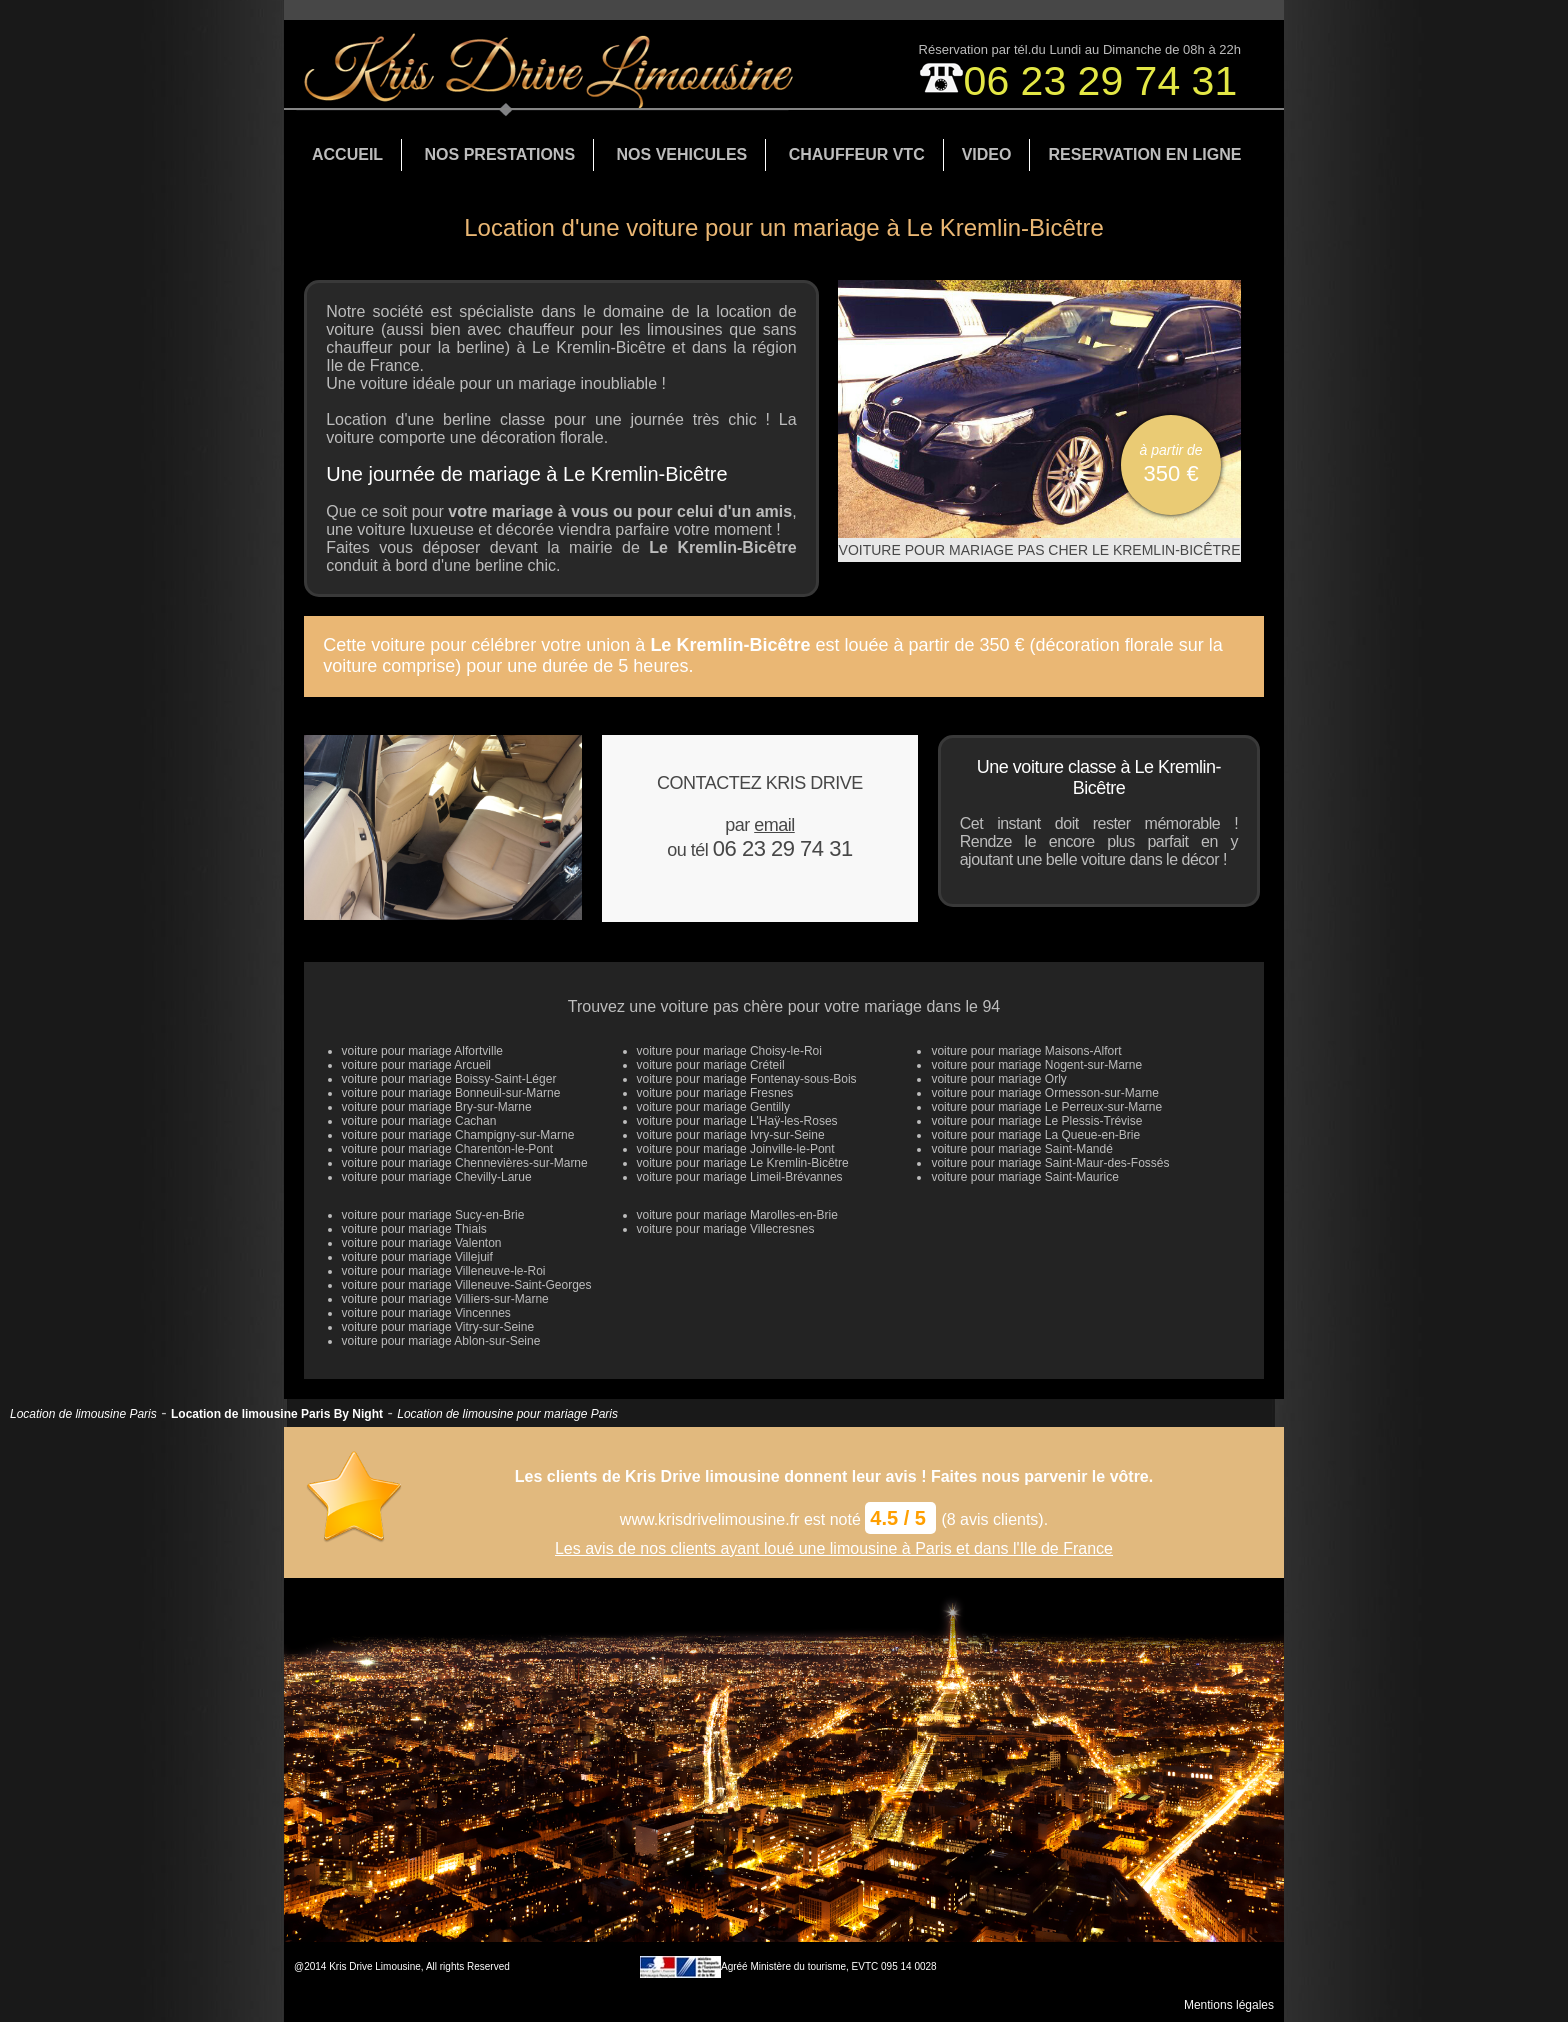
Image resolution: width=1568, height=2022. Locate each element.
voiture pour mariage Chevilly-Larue (437, 1177)
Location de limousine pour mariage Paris (507, 1414)
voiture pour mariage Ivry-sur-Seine (731, 1135)
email (774, 825)
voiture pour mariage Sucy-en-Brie (433, 1215)
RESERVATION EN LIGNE (1144, 154)
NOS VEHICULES (682, 154)
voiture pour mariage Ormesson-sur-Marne (1044, 1093)
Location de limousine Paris (83, 1414)
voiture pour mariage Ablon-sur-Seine (441, 1341)
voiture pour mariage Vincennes (426, 1313)
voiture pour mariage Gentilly (713, 1107)
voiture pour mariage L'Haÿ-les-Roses (737, 1121)
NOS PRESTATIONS (500, 154)
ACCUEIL (347, 154)
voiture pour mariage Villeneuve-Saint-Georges (467, 1285)
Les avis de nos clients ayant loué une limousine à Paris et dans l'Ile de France (834, 1548)
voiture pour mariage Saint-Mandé (1021, 1149)
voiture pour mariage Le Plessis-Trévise (1036, 1121)
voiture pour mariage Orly (998, 1079)
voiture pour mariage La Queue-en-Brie (1035, 1135)
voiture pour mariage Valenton (422, 1243)
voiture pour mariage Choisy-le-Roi (729, 1051)
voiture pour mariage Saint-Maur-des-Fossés (1050, 1163)
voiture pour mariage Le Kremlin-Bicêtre (743, 1163)
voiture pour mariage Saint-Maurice (1024, 1177)
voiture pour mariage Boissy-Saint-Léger (449, 1079)
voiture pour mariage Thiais (414, 1229)
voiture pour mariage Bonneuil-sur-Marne (451, 1093)
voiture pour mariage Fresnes (715, 1093)
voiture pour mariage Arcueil (416, 1065)
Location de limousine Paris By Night (277, 1414)
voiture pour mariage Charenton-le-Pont (447, 1149)
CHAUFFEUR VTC (857, 154)
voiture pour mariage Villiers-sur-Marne (445, 1299)
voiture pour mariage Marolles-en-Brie (737, 1215)
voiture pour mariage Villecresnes (726, 1229)
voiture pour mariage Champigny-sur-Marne (458, 1135)
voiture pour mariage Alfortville (422, 1051)
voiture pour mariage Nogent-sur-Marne (1036, 1065)
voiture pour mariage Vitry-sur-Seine (438, 1327)
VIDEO (987, 154)
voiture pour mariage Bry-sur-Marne (437, 1107)
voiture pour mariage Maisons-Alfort (1026, 1051)
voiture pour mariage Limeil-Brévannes (740, 1177)
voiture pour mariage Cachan (419, 1121)
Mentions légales (1229, 2005)
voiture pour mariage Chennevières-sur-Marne (465, 1163)
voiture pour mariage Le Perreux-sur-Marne (1046, 1107)
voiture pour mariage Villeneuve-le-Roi (444, 1271)
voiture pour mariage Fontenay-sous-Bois (747, 1079)
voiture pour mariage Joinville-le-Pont (736, 1149)
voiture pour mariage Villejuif (417, 1257)
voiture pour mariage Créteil (711, 1065)
